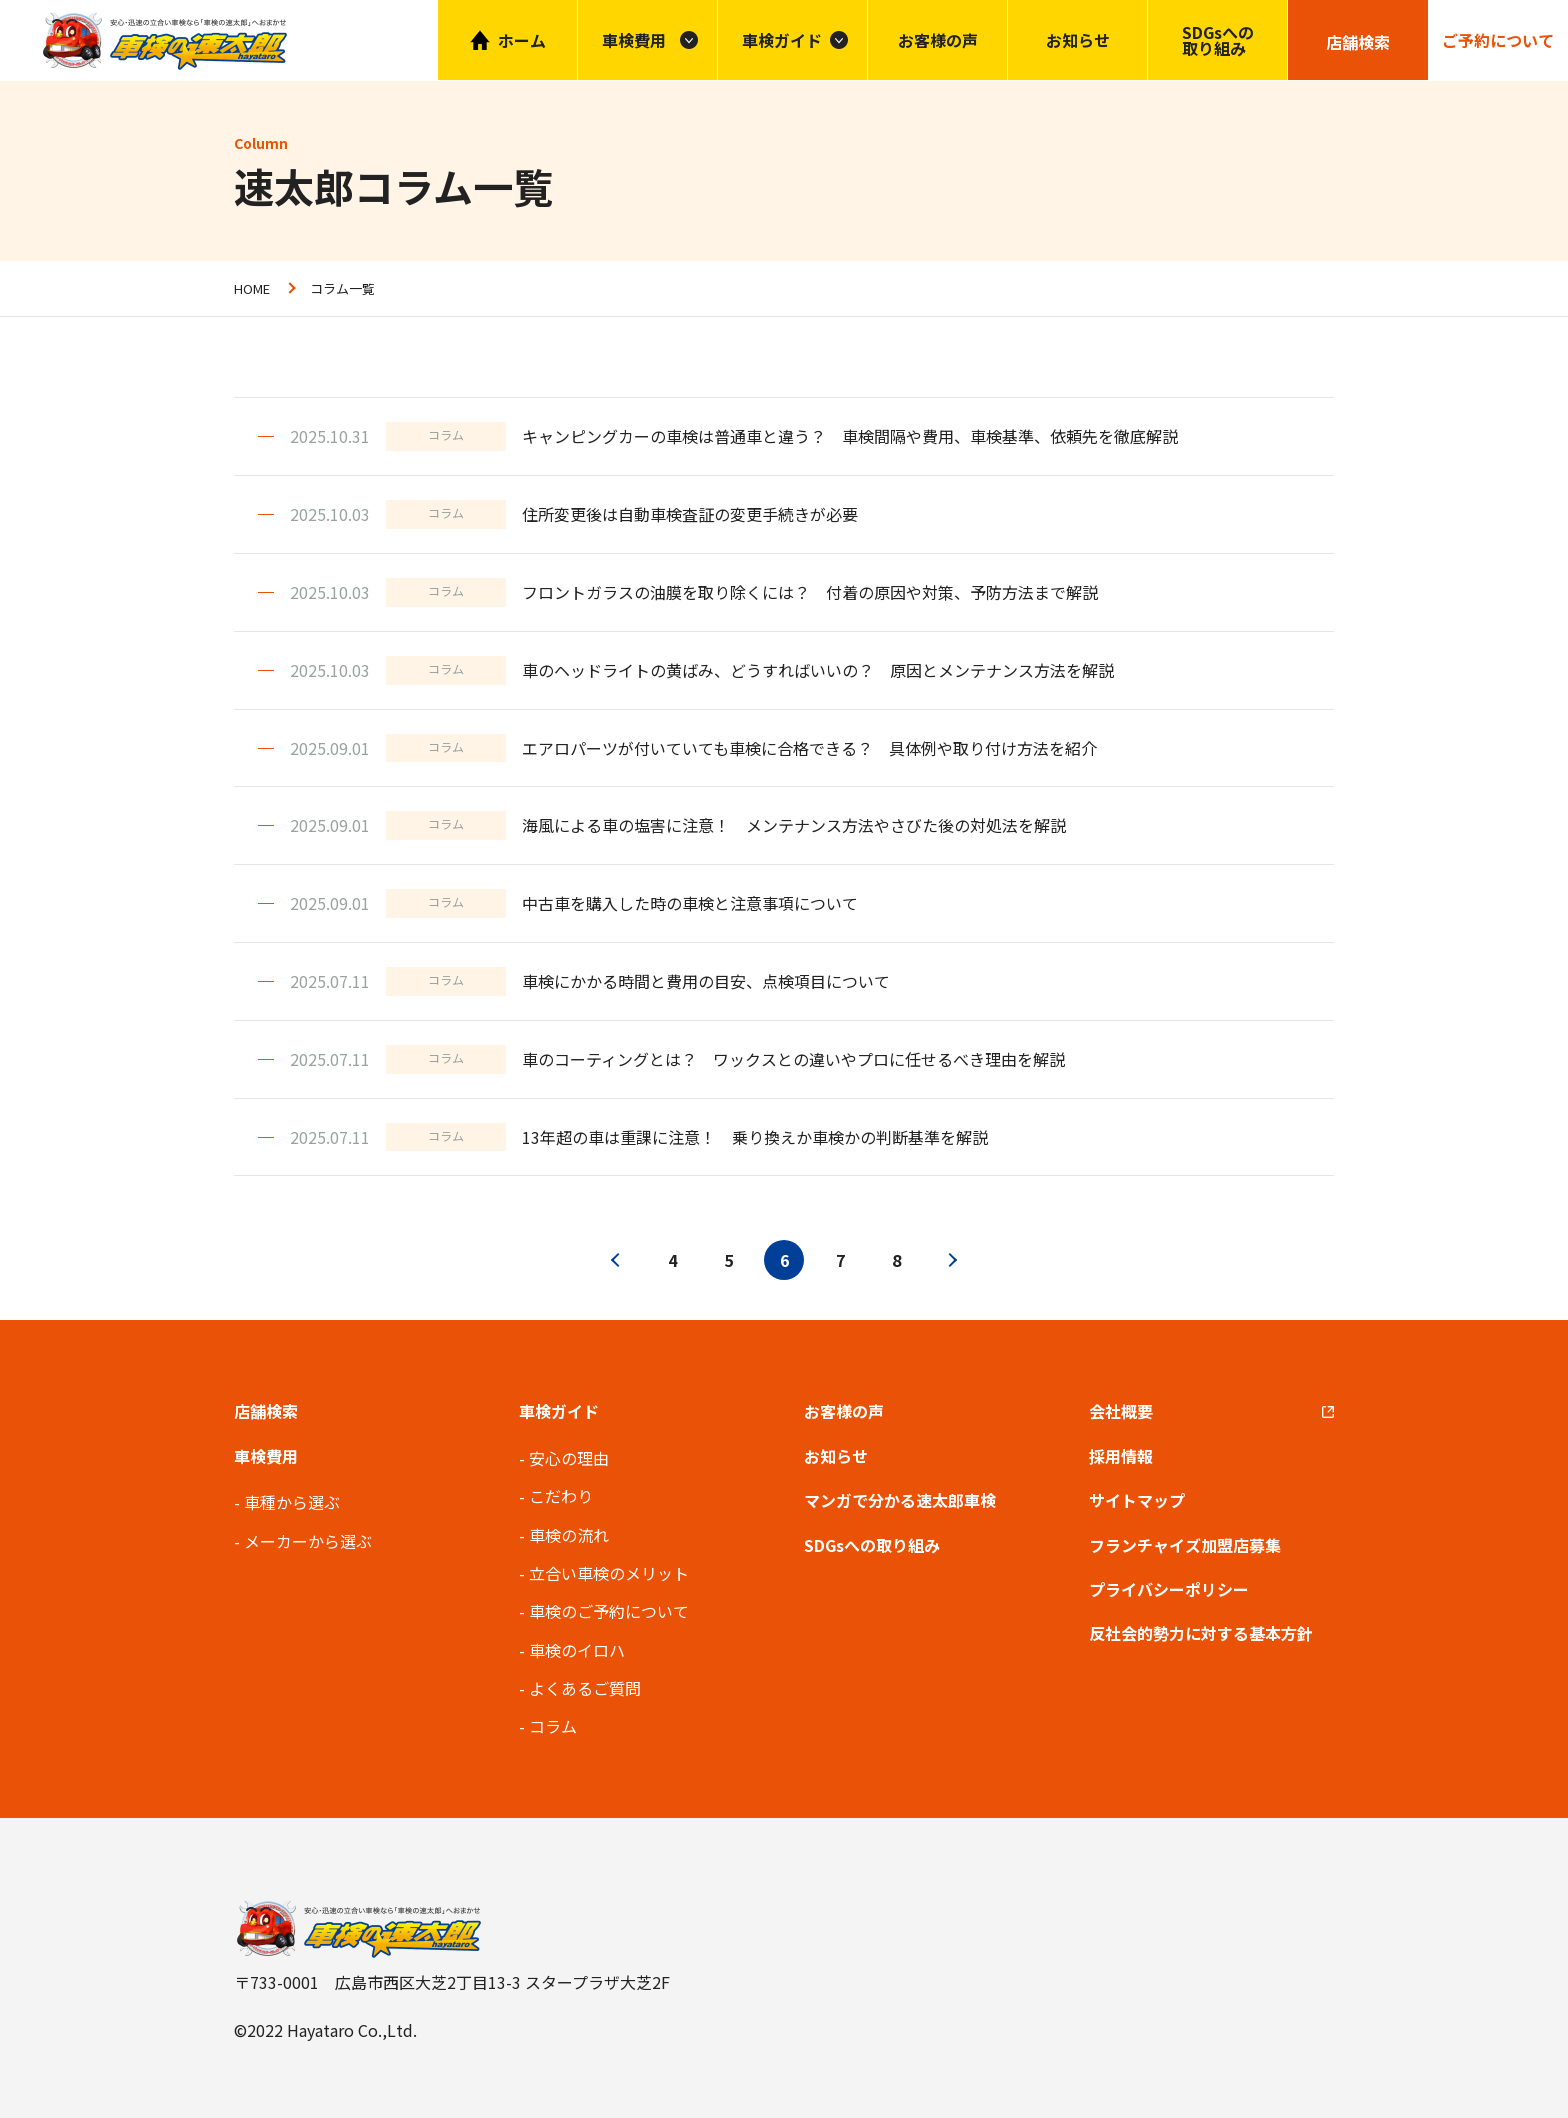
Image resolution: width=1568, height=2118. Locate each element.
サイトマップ (1137, 1500)
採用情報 (1121, 1456)
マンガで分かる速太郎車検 (900, 1500)
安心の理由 (569, 1458)
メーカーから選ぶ (308, 1541)
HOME (252, 288)
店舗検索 (266, 1411)
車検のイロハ (577, 1650)
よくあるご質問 (585, 1688)
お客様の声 (938, 40)
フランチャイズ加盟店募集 (1185, 1545)
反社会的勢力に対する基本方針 (1201, 1633)
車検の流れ (569, 1535)
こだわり (561, 1496)
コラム (553, 1726)
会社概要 (1121, 1411)
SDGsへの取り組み (1218, 40)
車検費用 (266, 1456)
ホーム (522, 40)
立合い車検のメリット (609, 1573)
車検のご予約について (609, 1611)
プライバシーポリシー (1169, 1589)
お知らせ (1078, 40)
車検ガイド (782, 40)
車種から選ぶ (292, 1502)
